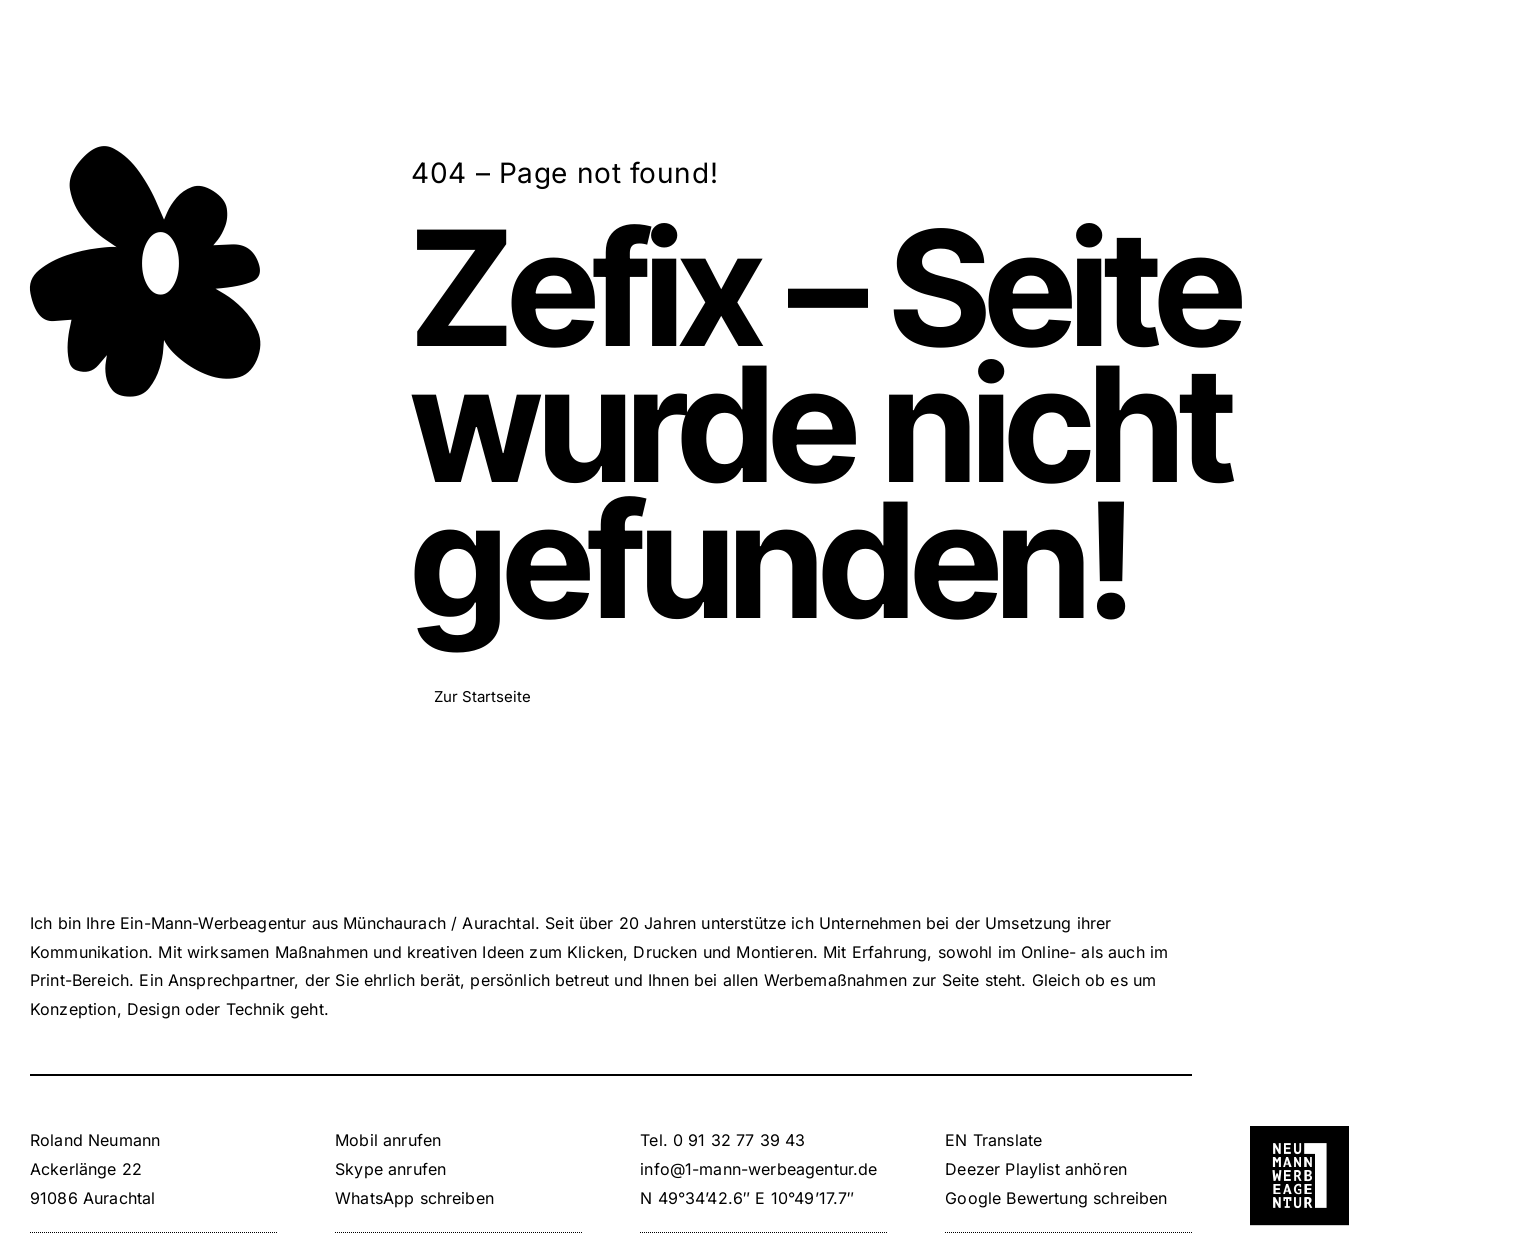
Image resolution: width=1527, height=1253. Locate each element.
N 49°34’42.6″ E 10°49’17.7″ (747, 1198)
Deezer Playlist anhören (1036, 1169)
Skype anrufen (390, 1169)
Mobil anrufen (388, 1140)
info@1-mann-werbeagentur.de (758, 1169)
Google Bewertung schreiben (1056, 1198)
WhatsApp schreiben (414, 1198)
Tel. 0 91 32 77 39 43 (722, 1140)
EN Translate (993, 1140)
